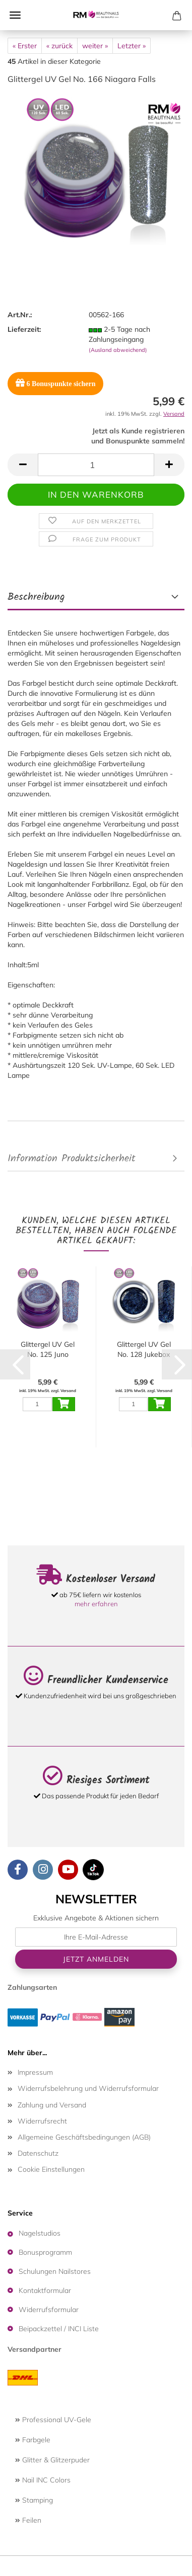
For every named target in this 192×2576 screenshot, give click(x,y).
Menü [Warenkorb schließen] (15, 15)
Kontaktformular (45, 2290)
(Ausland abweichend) (118, 349)
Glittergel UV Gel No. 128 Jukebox (144, 1349)
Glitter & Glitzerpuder (52, 2459)
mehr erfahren (96, 1604)
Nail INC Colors (43, 2480)
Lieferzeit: (24, 329)
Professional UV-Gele (53, 2419)
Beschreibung (36, 597)
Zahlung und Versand (52, 2104)
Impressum (35, 2072)
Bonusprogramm (45, 2252)
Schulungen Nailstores (55, 2271)
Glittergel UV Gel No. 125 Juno (48, 1349)
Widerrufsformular (49, 2309)
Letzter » (131, 45)
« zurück (59, 45)
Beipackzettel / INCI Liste (59, 2328)
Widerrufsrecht (42, 2121)
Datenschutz (38, 2153)
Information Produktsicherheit (72, 1159)
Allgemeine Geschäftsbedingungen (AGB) (84, 2137)
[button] (23, 464)
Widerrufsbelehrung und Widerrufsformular (88, 2088)
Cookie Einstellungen (51, 2169)
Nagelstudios (39, 2233)
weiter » (95, 45)
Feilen (28, 2520)
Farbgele (32, 2439)
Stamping (34, 2500)
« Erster (25, 45)
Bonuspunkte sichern (55, 383)
